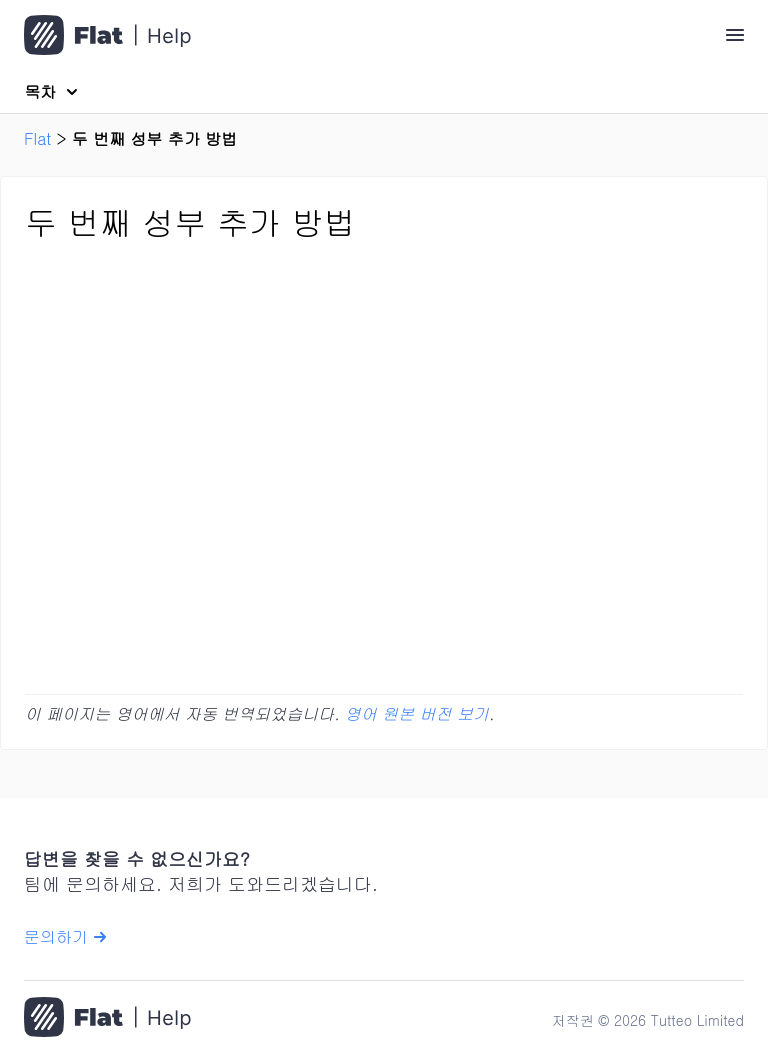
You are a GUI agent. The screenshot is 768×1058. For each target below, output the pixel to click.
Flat (37, 138)
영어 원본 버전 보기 (417, 713)
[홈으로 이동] (107, 1019)
